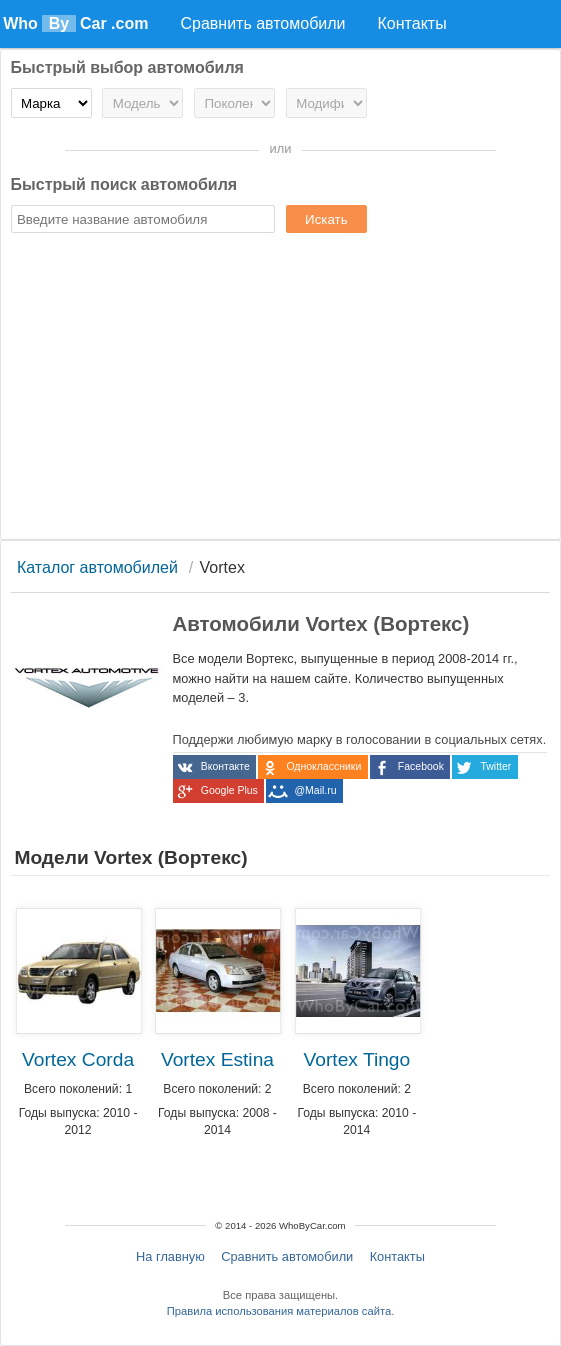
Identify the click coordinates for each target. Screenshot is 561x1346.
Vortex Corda (78, 1059)
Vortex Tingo (357, 1059)
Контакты (397, 1256)
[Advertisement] (281, 389)
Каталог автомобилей (97, 567)
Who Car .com (75, 23)
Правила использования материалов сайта (279, 1311)
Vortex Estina (217, 1059)
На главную (170, 1256)
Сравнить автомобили (287, 1256)
